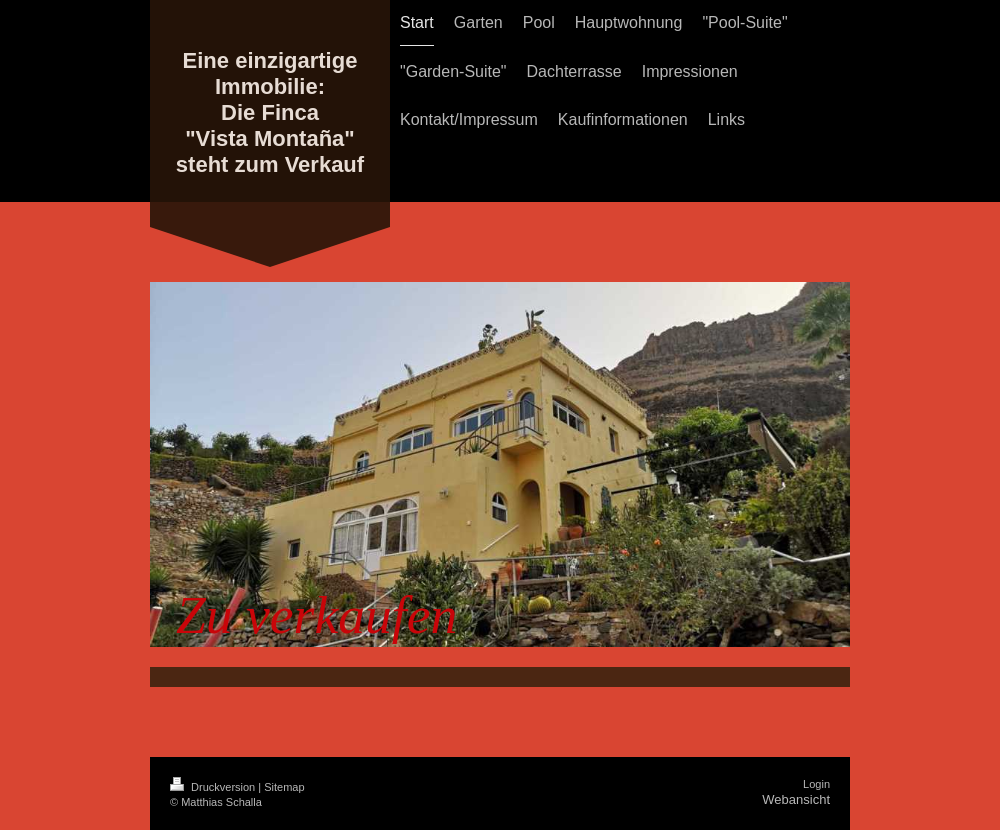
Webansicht (796, 799)
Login (816, 784)
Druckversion (214, 787)
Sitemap (284, 787)
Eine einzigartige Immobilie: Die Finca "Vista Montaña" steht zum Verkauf (270, 112)
